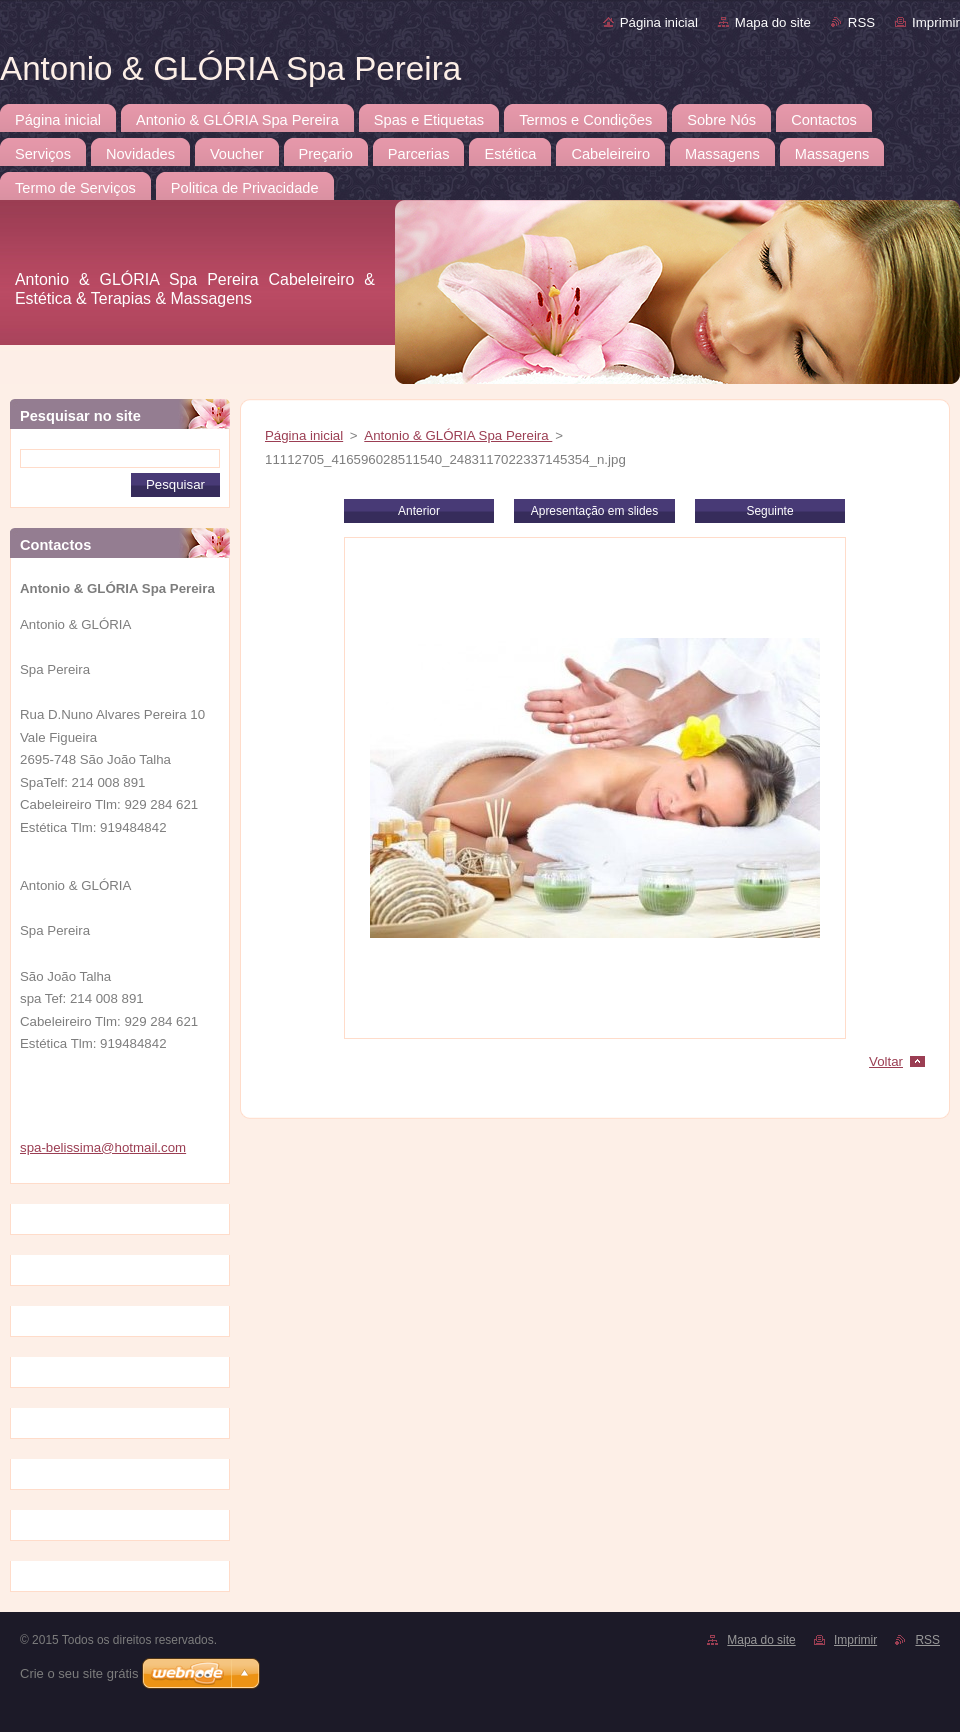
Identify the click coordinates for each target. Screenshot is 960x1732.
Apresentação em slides (594, 511)
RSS (861, 22)
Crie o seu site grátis (79, 1673)
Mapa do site (773, 22)
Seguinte (769, 511)
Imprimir (936, 22)
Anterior (419, 511)
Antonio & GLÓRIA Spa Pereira (458, 435)
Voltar (886, 1061)
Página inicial (659, 22)
